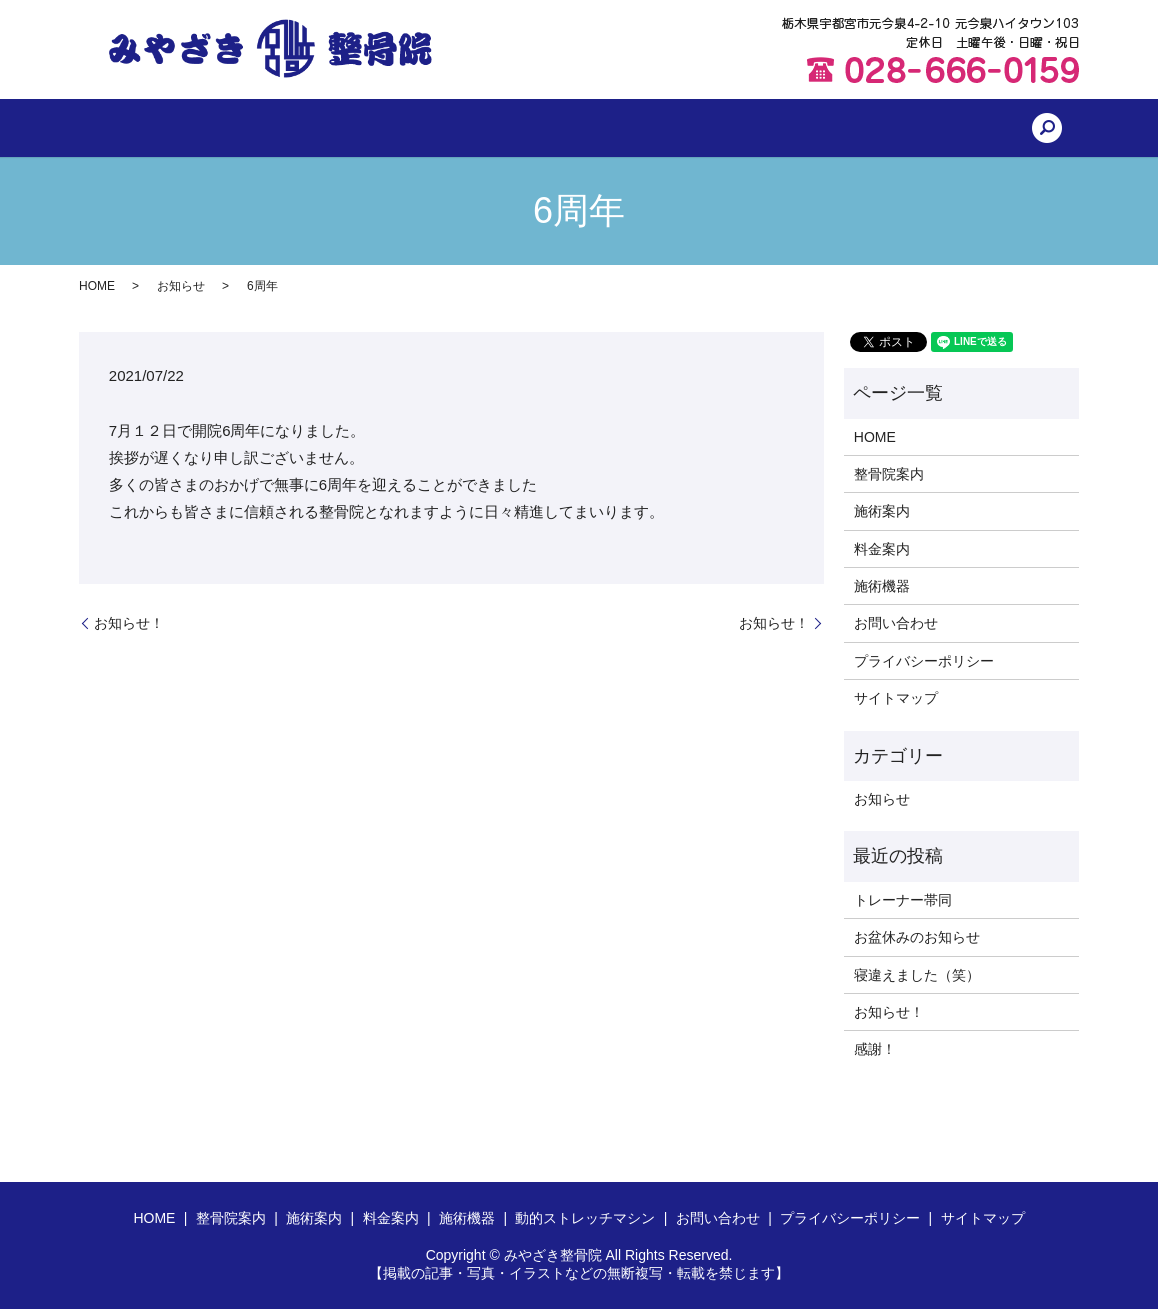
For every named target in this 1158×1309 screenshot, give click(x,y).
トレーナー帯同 (903, 900)
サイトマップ (896, 698)
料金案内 (491, 128)
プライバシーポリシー (924, 661)
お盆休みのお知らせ (917, 937)
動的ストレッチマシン (712, 128)
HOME (215, 128)
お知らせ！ (129, 623)
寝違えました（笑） (917, 975)
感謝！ (875, 1049)
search (949, 128)
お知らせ (181, 286)
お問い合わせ (858, 128)
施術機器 (581, 128)
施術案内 (402, 128)
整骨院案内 (305, 128)
